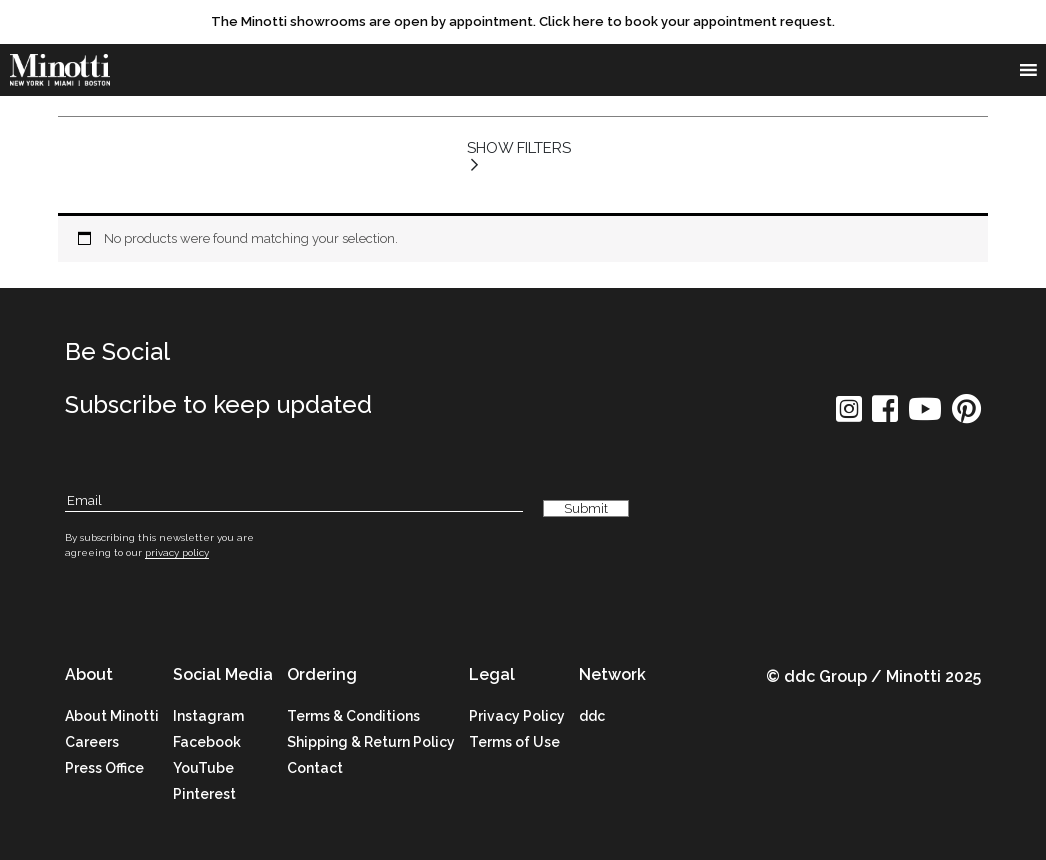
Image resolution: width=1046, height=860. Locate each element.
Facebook (207, 742)
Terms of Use (514, 742)
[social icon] (849, 415)
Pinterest (204, 794)
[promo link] (523, 22)
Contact (315, 768)
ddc (592, 716)
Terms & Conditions (353, 716)
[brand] (60, 70)
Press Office (104, 768)
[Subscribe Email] (294, 501)
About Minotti (112, 716)
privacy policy (177, 552)
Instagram (208, 716)
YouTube (203, 768)
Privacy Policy (517, 716)
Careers (92, 742)
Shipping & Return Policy (371, 742)
